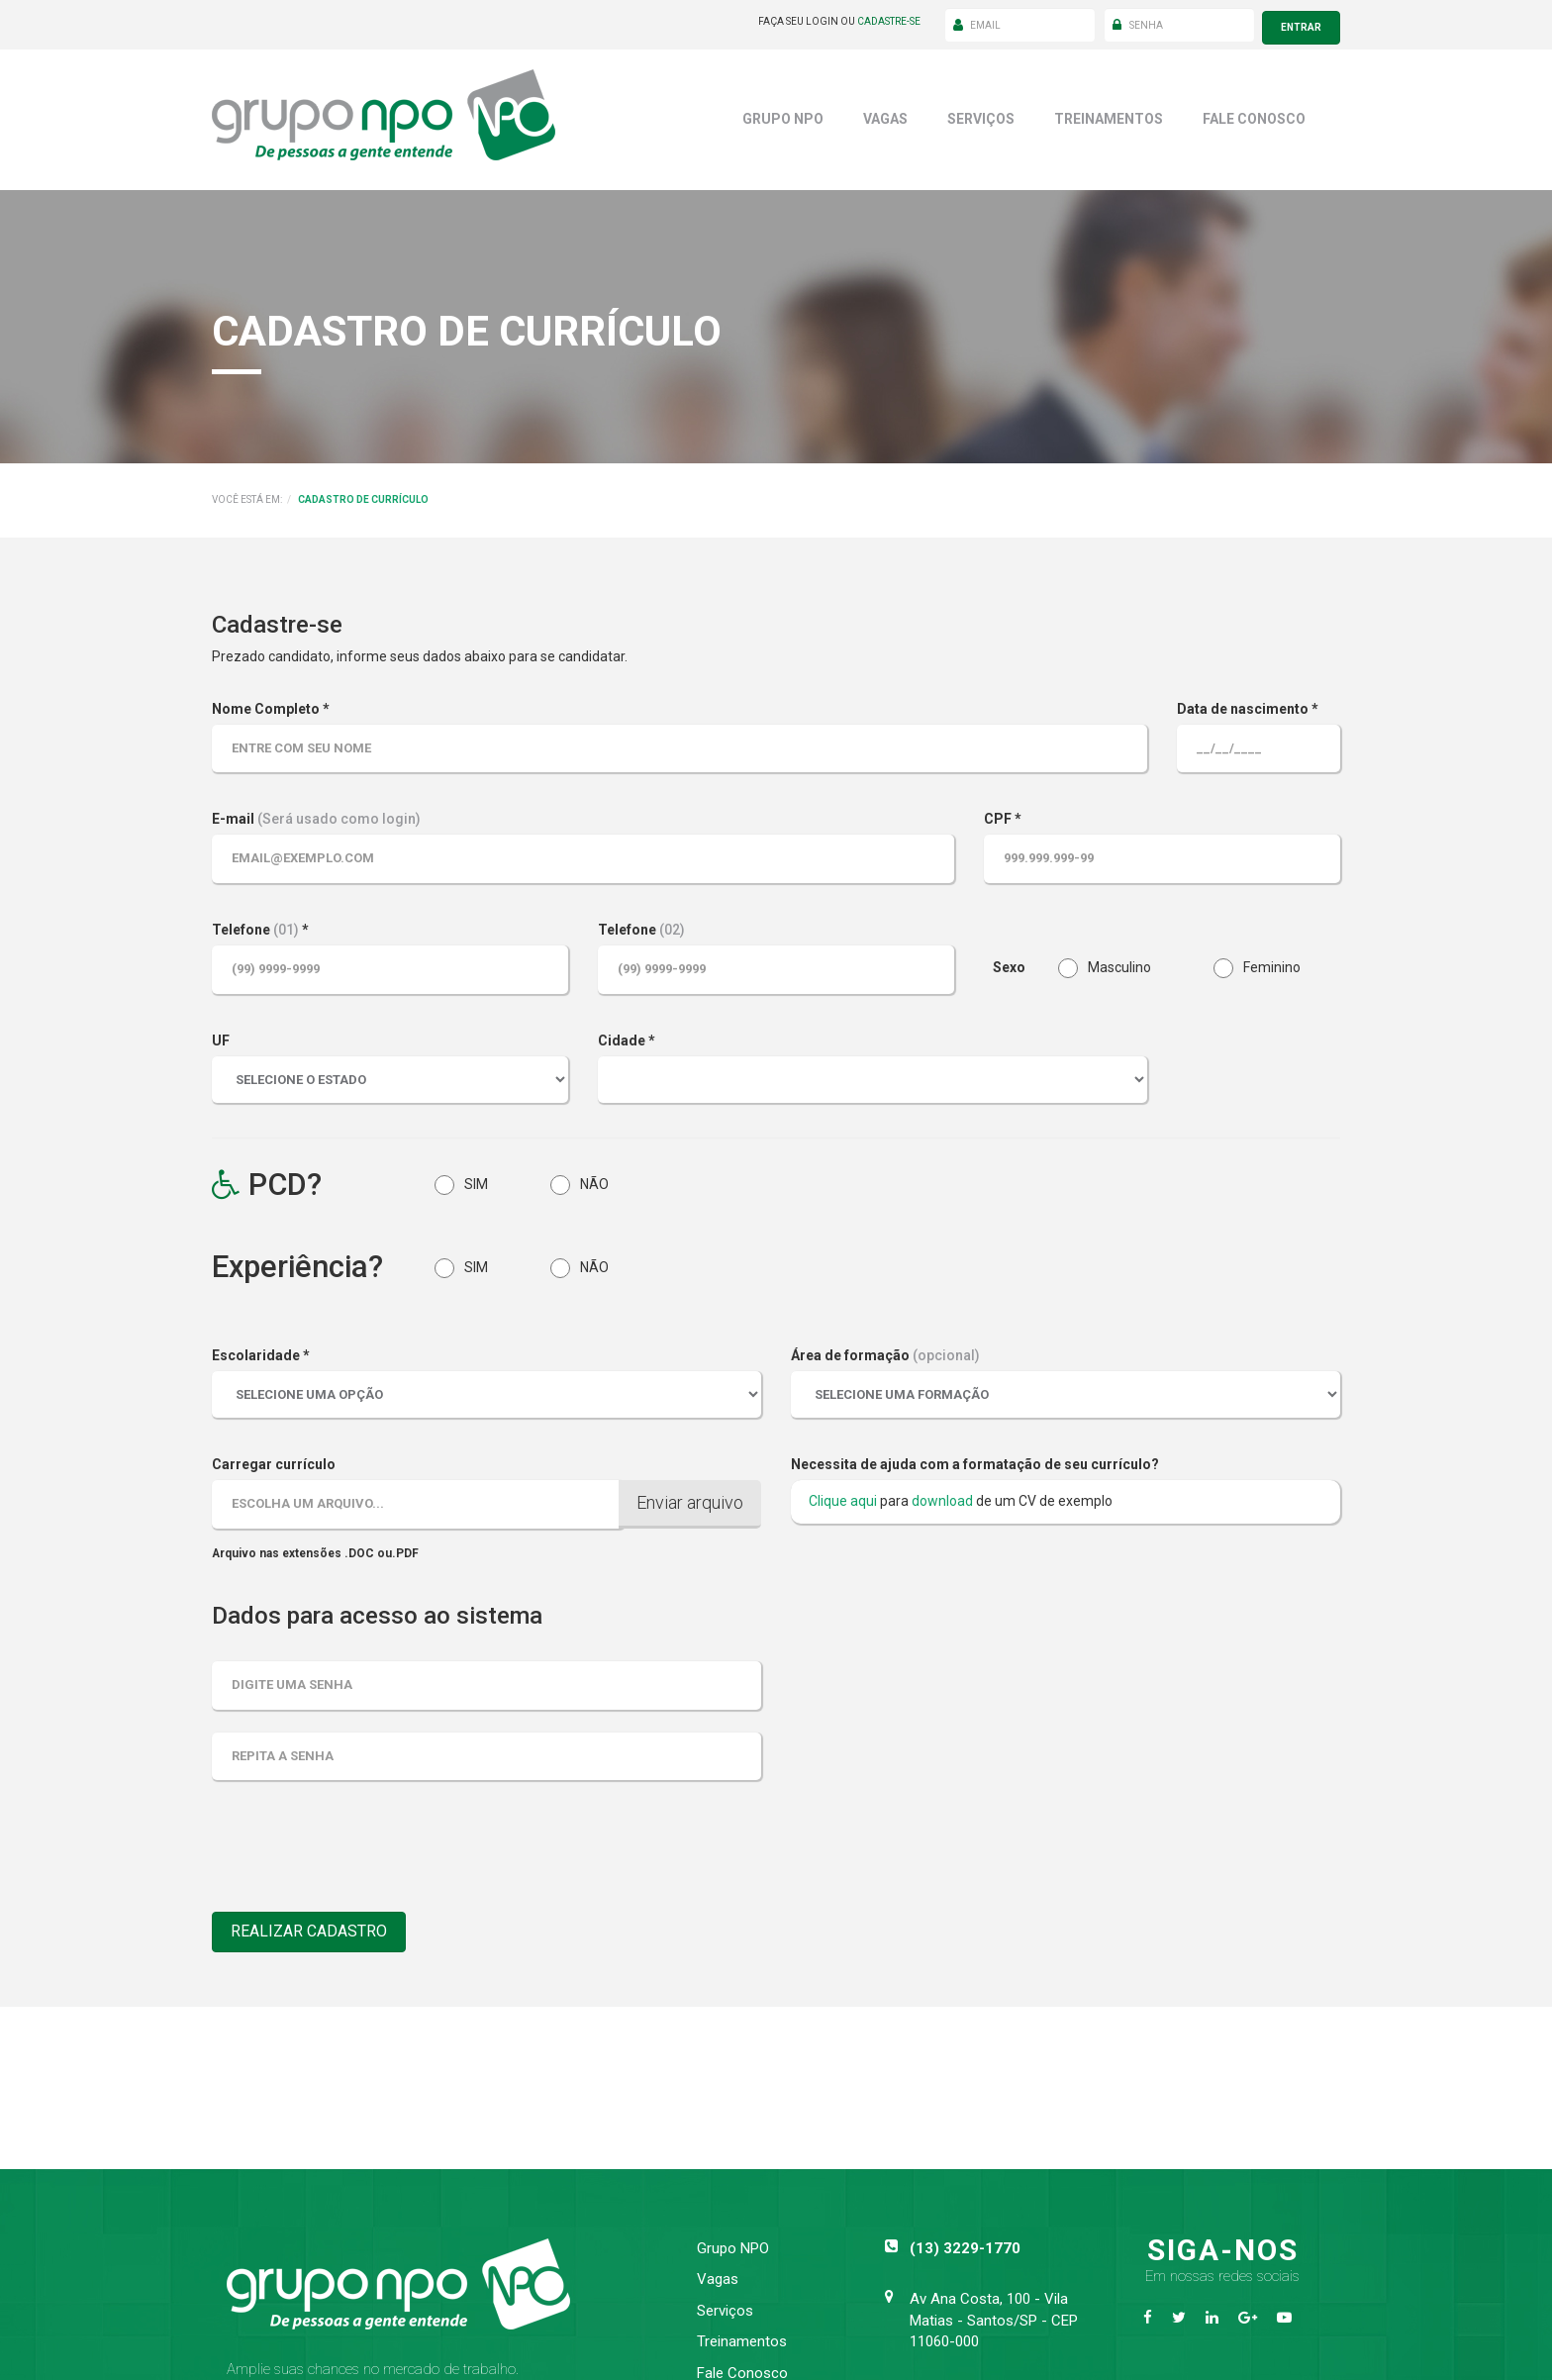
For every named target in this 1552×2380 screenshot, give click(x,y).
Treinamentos (1108, 113)
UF (221, 1034)
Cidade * (626, 1034)
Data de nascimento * (1247, 703)
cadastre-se (889, 21)
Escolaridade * (261, 1350)
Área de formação (885, 1350)
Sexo (1009, 961)
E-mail (316, 814)
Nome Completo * (271, 703)
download (942, 1495)
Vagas (885, 113)
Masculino (1104, 963)
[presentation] (362, 1848)
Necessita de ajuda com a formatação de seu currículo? (975, 1458)
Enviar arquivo (689, 1496)
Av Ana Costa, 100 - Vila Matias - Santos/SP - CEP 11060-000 (994, 2315)
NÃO (579, 1179)
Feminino (1257, 963)
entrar (1301, 21)
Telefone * (260, 924)
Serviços (981, 113)
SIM (461, 1179)
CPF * (1002, 814)
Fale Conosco (1254, 113)
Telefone (641, 924)
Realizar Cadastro (316, 1928)
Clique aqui (843, 1495)
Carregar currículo (274, 1458)
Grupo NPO (783, 113)
